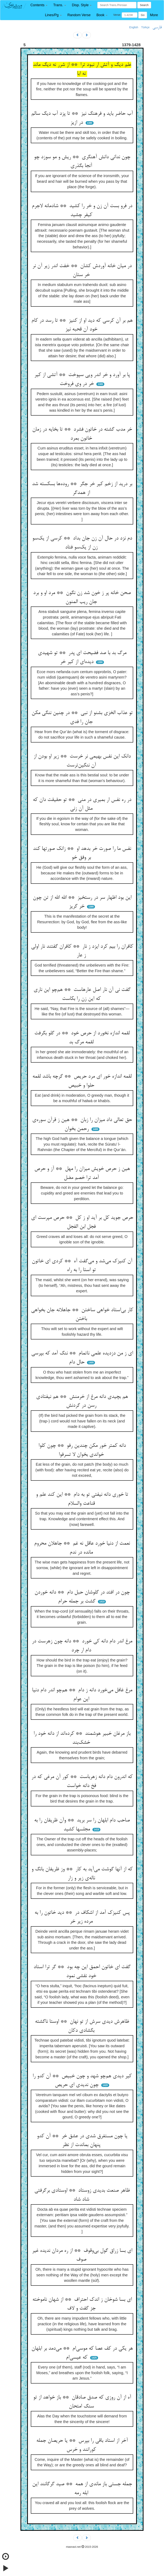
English (133, 27)
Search (144, 5)
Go (142, 15)
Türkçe (145, 27)
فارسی (157, 27)
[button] (38, 5)
